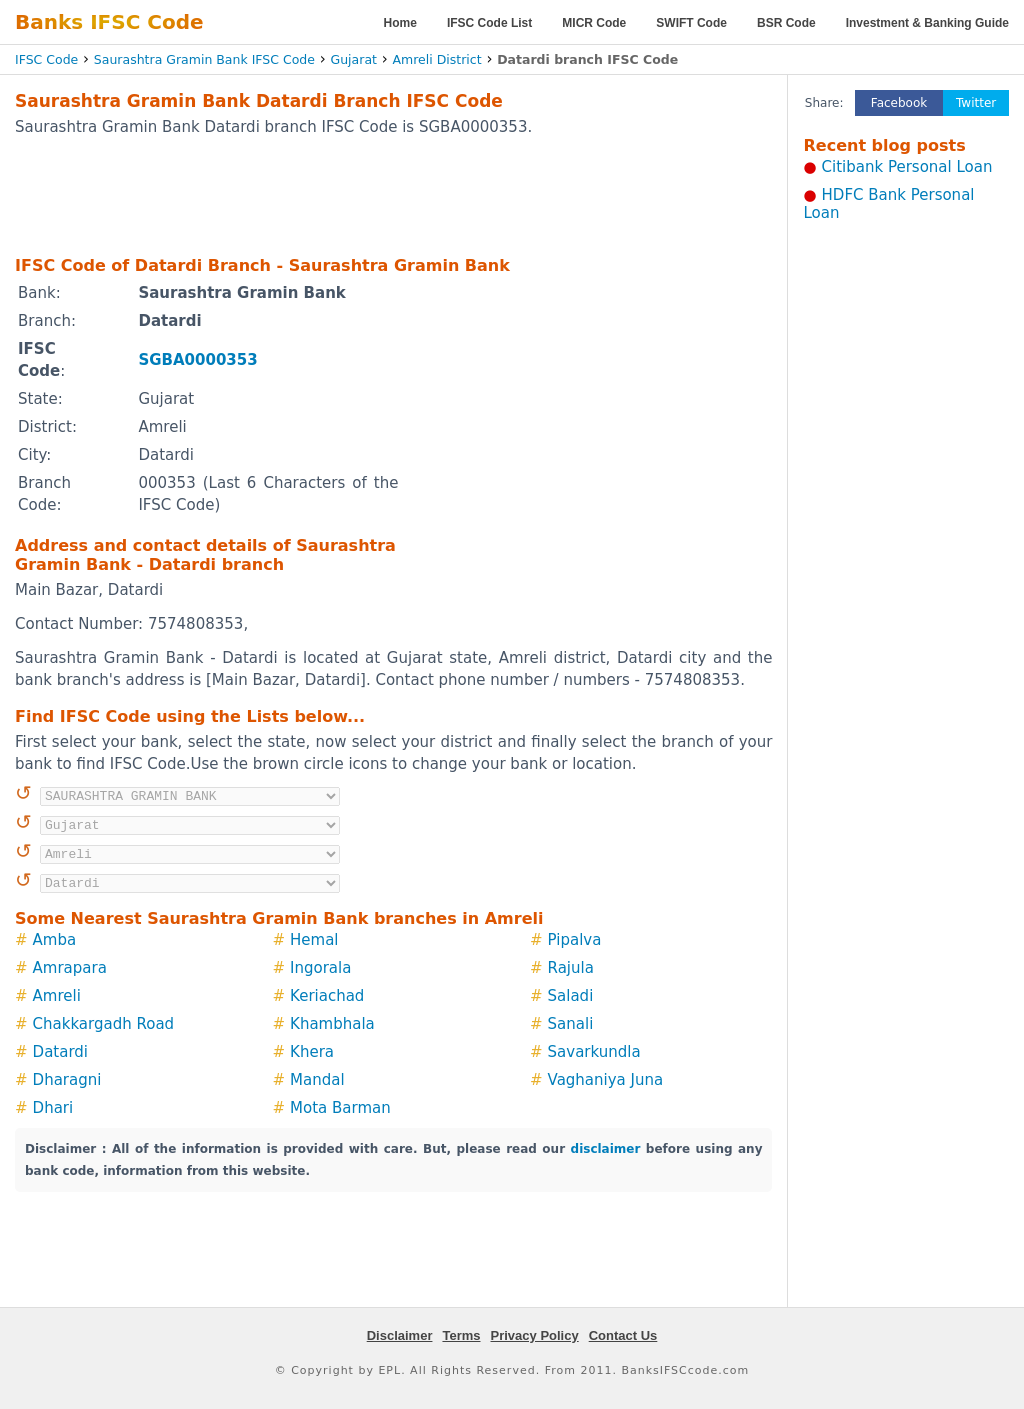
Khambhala (332, 1024)
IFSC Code (46, 59)
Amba (55, 940)
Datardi (60, 1052)
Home (400, 23)
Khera (312, 1052)
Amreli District (437, 59)
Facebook (899, 103)
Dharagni (67, 1080)
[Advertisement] (394, 195)
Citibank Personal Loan (907, 167)
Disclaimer (400, 1335)
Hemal (314, 940)
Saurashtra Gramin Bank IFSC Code (204, 59)
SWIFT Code (691, 23)
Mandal (317, 1080)
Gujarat (354, 59)
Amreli (57, 996)
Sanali (571, 1024)
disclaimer (606, 1149)
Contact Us (623, 1335)
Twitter (976, 103)
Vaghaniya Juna (606, 1080)
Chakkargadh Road (104, 1024)
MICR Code (594, 23)
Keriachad (327, 996)
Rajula (571, 968)
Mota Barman (340, 1108)
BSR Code (786, 23)
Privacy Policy (535, 1335)
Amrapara (70, 968)
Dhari (53, 1108)
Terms (461, 1335)
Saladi (571, 996)
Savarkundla (594, 1052)
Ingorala (320, 968)
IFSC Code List (489, 23)
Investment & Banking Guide (927, 23)
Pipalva (575, 940)
